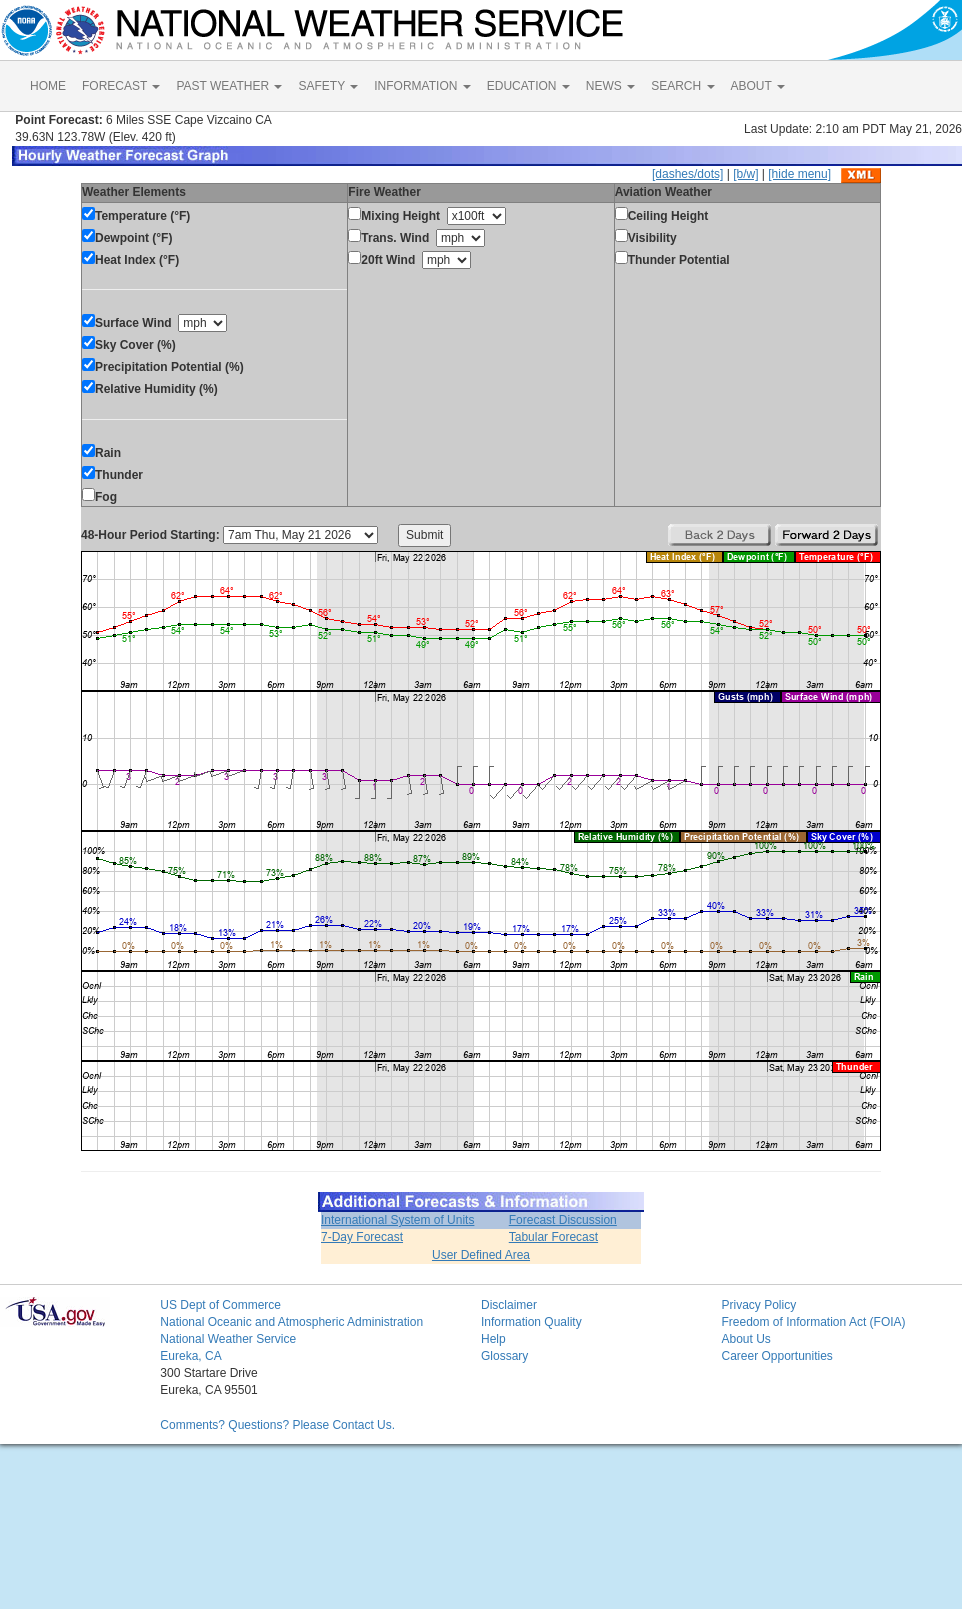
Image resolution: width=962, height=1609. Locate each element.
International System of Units (397, 1220)
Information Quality (531, 1322)
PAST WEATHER (229, 86)
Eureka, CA (190, 1356)
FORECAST (121, 86)
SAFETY (328, 86)
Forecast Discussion (563, 1220)
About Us (745, 1339)
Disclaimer (509, 1305)
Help (493, 1339)
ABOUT (758, 86)
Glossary (504, 1356)
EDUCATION (528, 86)
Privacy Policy (758, 1305)
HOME (48, 86)
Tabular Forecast (553, 1237)
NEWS (610, 86)
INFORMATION (422, 86)
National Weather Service (228, 1339)
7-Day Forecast (362, 1237)
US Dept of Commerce (220, 1305)
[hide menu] (799, 174)
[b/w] (745, 174)
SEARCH (682, 86)
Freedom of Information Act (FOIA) (813, 1322)
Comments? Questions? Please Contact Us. (277, 1425)
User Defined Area (481, 1255)
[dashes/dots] (687, 174)
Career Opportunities (776, 1356)
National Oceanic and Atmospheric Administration (291, 1322)
